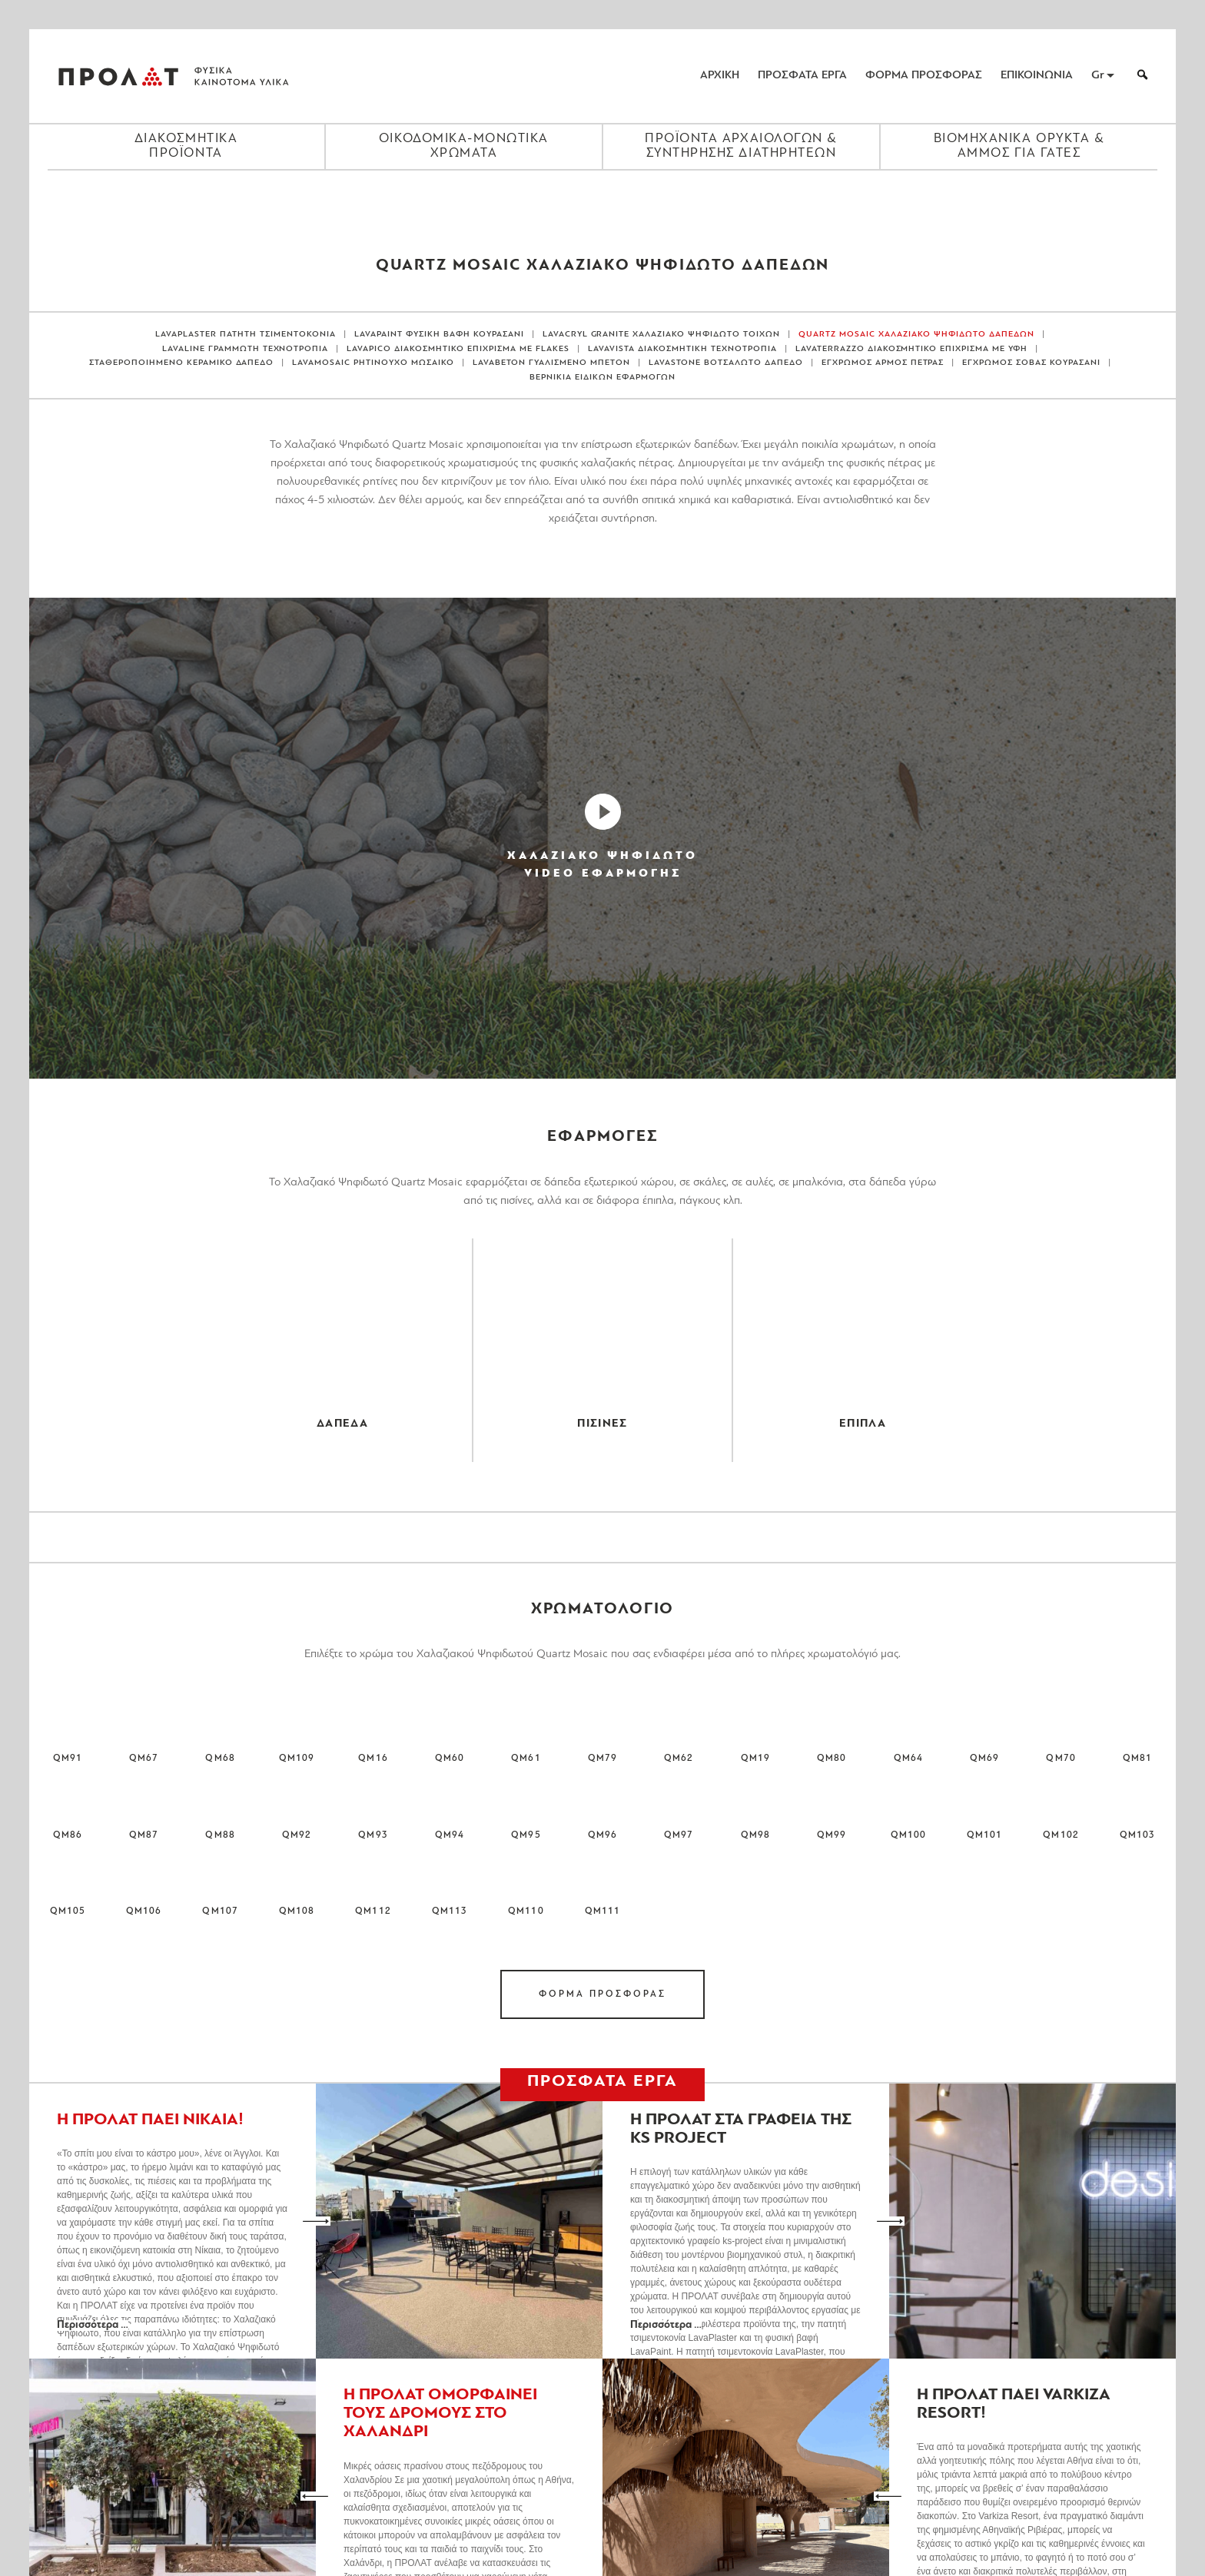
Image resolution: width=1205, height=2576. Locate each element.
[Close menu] (602, 196)
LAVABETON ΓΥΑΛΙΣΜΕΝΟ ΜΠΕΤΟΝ (551, 363)
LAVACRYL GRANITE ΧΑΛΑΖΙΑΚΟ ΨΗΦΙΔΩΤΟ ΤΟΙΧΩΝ (662, 334)
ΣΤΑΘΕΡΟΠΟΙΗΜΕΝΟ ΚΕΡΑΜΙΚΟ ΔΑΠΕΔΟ (181, 363)
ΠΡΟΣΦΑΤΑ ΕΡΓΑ (802, 75)
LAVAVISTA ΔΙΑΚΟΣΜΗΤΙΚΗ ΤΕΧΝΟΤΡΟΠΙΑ (682, 349)
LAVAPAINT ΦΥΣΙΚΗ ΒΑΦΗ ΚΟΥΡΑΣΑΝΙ (439, 334)
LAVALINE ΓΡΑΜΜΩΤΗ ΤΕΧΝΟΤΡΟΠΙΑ (245, 349)
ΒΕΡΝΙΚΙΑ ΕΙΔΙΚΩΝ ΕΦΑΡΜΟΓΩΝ (602, 377)
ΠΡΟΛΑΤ (118, 76)
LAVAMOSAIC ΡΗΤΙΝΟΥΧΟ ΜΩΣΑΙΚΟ (373, 363)
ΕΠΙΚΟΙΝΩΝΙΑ (1037, 75)
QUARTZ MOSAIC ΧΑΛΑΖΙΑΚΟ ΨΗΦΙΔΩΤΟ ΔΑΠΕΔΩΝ (916, 334)
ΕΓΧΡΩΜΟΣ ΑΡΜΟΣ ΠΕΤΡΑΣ (883, 363)
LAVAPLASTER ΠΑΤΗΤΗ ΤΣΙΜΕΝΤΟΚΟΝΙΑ (245, 334)
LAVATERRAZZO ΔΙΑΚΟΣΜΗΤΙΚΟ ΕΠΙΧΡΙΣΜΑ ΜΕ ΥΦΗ (911, 349)
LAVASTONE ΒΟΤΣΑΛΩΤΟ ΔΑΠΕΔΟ (726, 363)
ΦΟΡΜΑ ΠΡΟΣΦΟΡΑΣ (923, 75)
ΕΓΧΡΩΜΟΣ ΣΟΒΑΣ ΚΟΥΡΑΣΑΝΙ (1031, 363)
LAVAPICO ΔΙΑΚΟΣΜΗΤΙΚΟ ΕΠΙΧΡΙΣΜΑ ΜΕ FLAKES (458, 349)
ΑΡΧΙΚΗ (719, 75)
